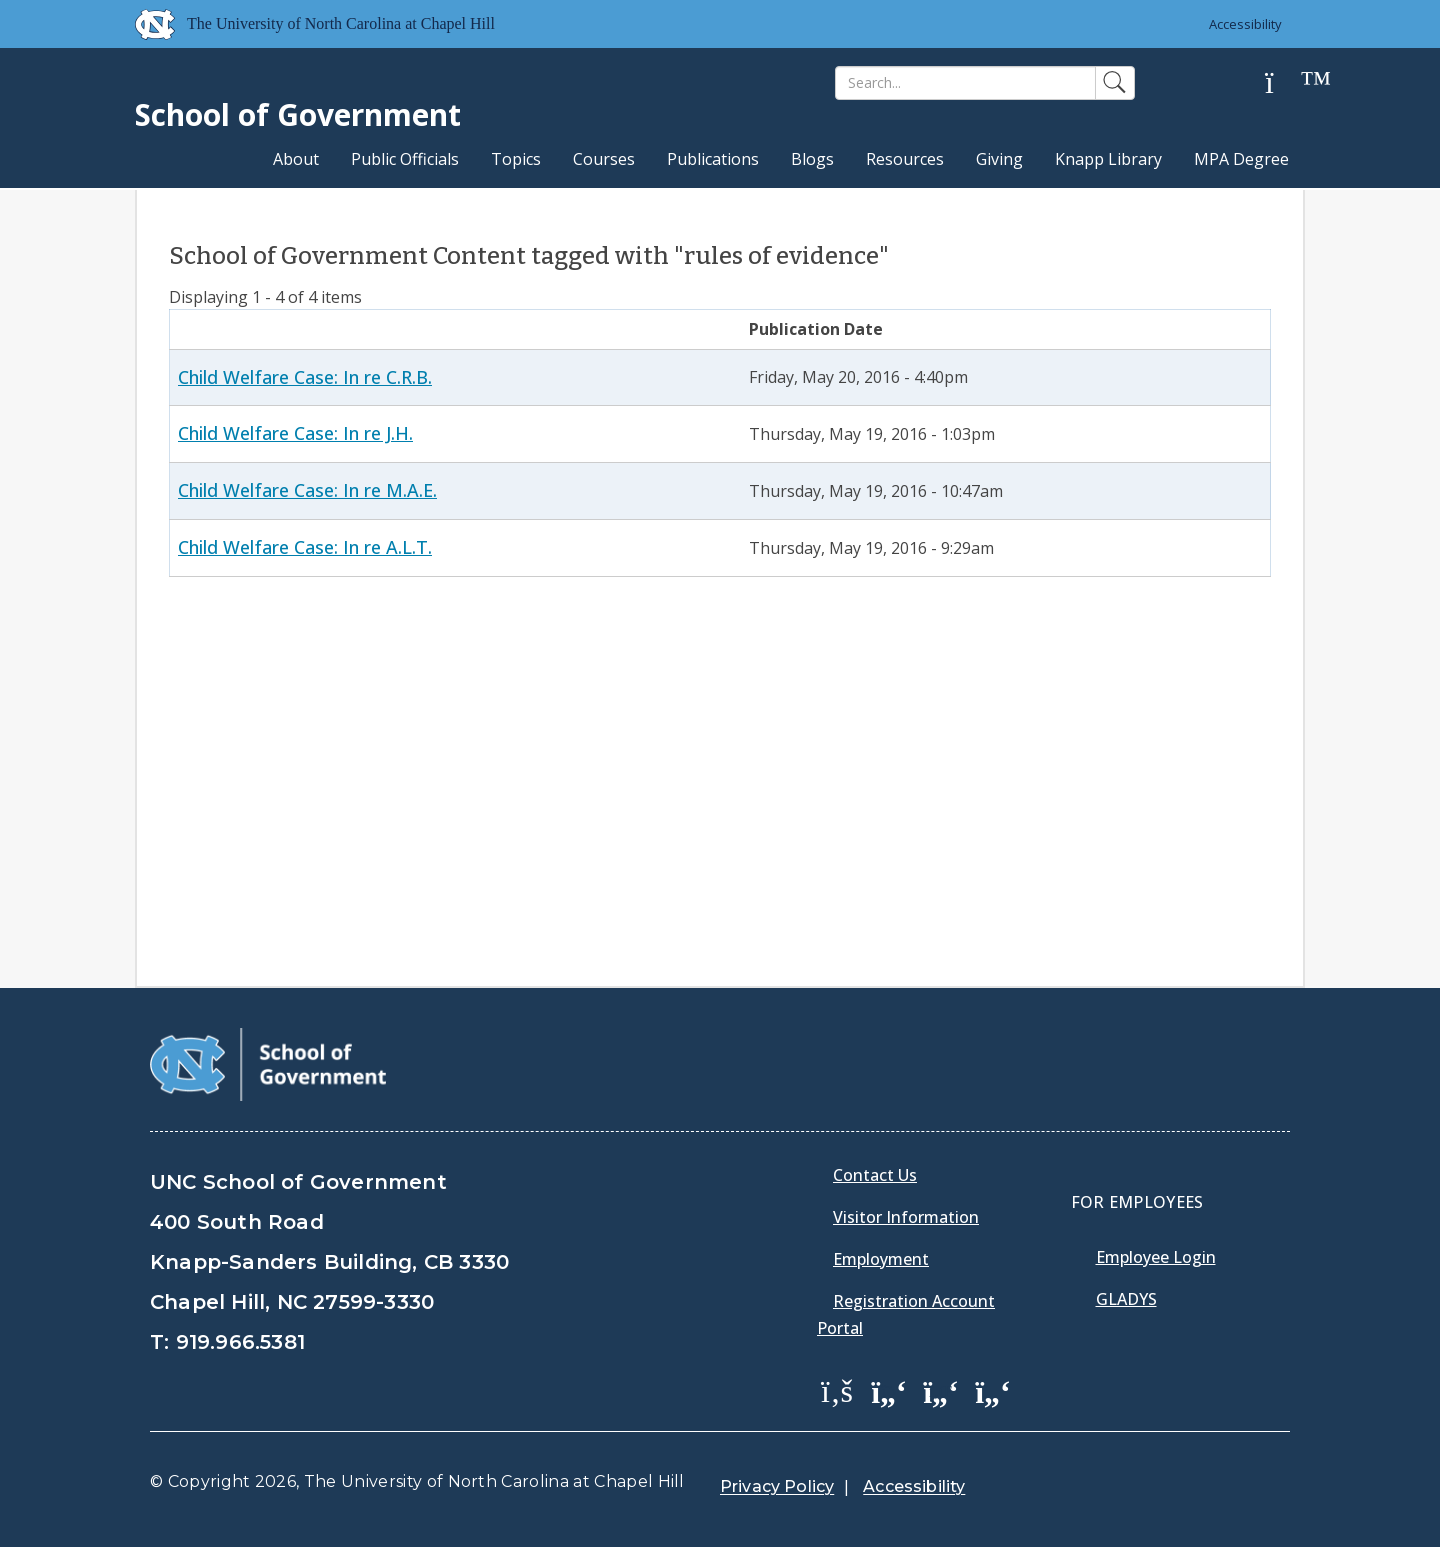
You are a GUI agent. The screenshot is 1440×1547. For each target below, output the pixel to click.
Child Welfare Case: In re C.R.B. (305, 377)
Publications (713, 159)
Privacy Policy (777, 1486)
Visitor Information (906, 1217)
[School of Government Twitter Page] (889, 1390)
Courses (604, 159)
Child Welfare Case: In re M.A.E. (307, 490)
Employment (881, 1259)
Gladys (1126, 1299)
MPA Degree (1241, 159)
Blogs (812, 159)
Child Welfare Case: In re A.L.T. (305, 547)
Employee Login (1156, 1257)
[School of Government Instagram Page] (993, 1390)
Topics (516, 159)
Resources (905, 159)
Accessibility (1245, 24)
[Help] (1285, 83)
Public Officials (405, 159)
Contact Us (875, 1175)
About (296, 159)
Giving (999, 159)
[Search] (965, 83)
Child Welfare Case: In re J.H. (295, 433)
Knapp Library (1108, 159)
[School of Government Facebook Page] (837, 1390)
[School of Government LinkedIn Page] (941, 1390)
